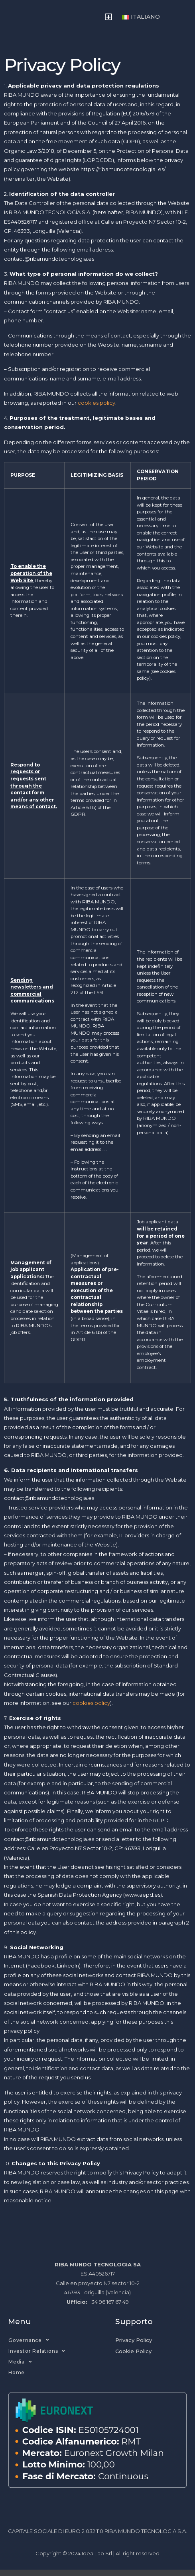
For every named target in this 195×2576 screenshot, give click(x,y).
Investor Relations (36, 2357)
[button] (108, 20)
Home (16, 2379)
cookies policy (96, 409)
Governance (28, 2346)
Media (20, 2367)
